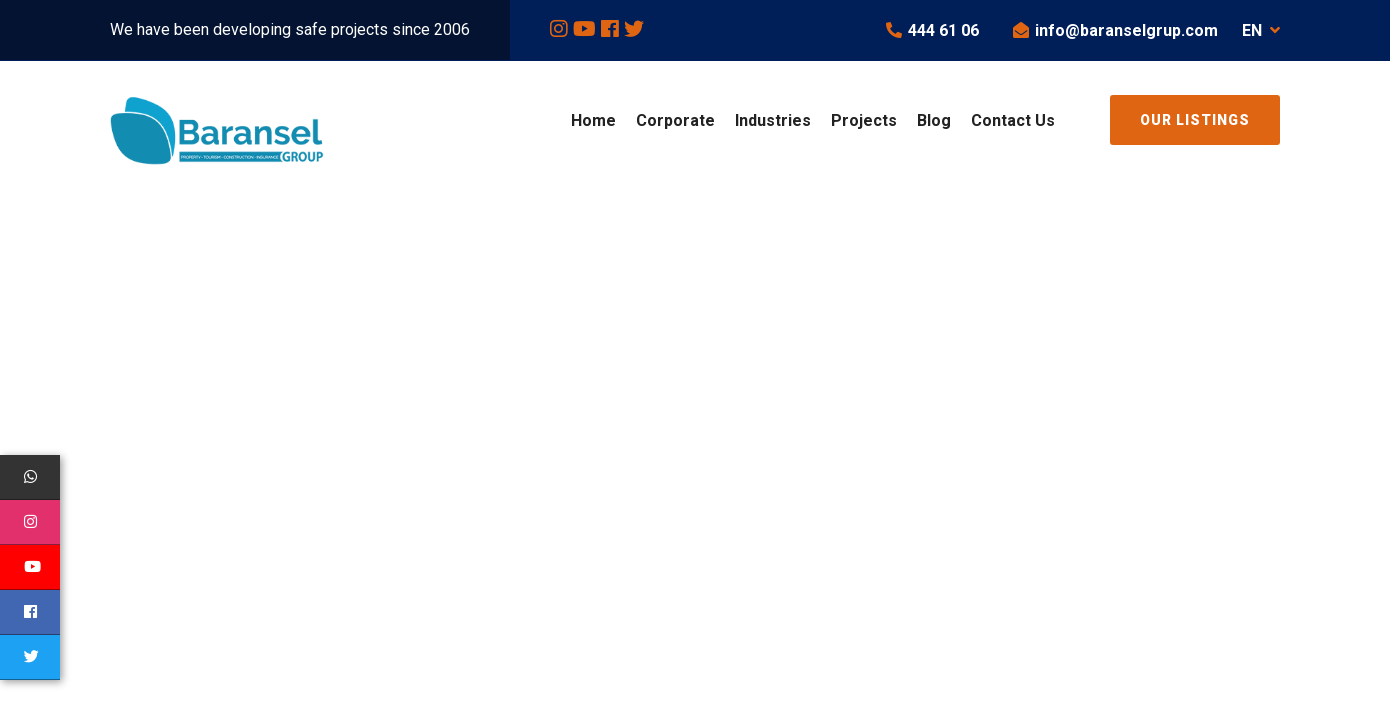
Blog (934, 120)
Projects (864, 120)
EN (1261, 30)
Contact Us (1013, 120)
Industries (773, 120)
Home (593, 120)
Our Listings (1195, 120)
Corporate (675, 120)
